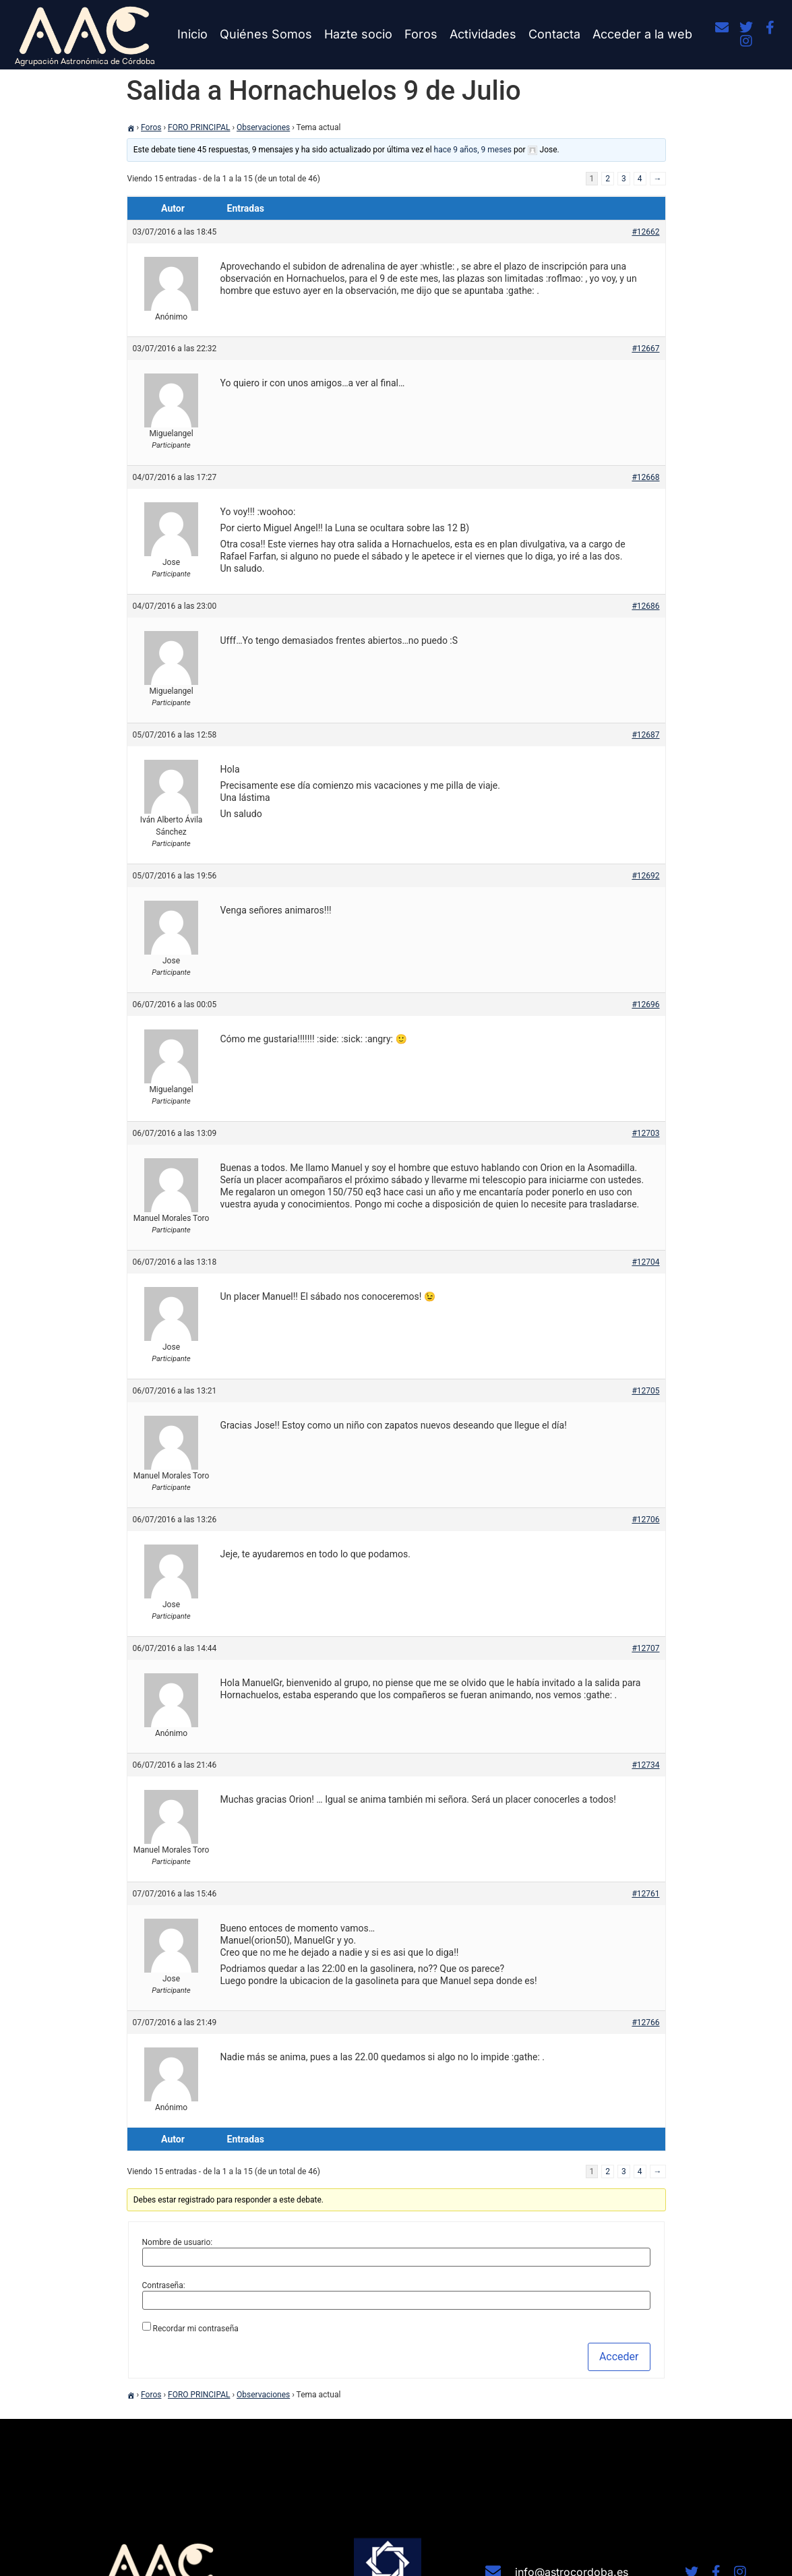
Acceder (619, 2356)
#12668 (645, 477)
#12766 (645, 2022)
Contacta (554, 34)
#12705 (645, 1391)
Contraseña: (163, 2285)
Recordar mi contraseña (195, 2329)
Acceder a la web (642, 34)
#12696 (645, 1004)
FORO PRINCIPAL (199, 127)
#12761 (645, 1893)
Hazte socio (358, 34)
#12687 (645, 735)
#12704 (645, 1262)
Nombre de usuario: (177, 2242)
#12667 (645, 348)
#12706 (645, 1519)
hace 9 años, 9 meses (473, 149)
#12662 (645, 232)
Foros (420, 34)
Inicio (192, 34)
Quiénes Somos (266, 34)
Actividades (483, 34)
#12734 (645, 1765)
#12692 (645, 875)
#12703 (645, 1133)
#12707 (645, 1648)
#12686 (645, 606)
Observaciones (263, 127)
